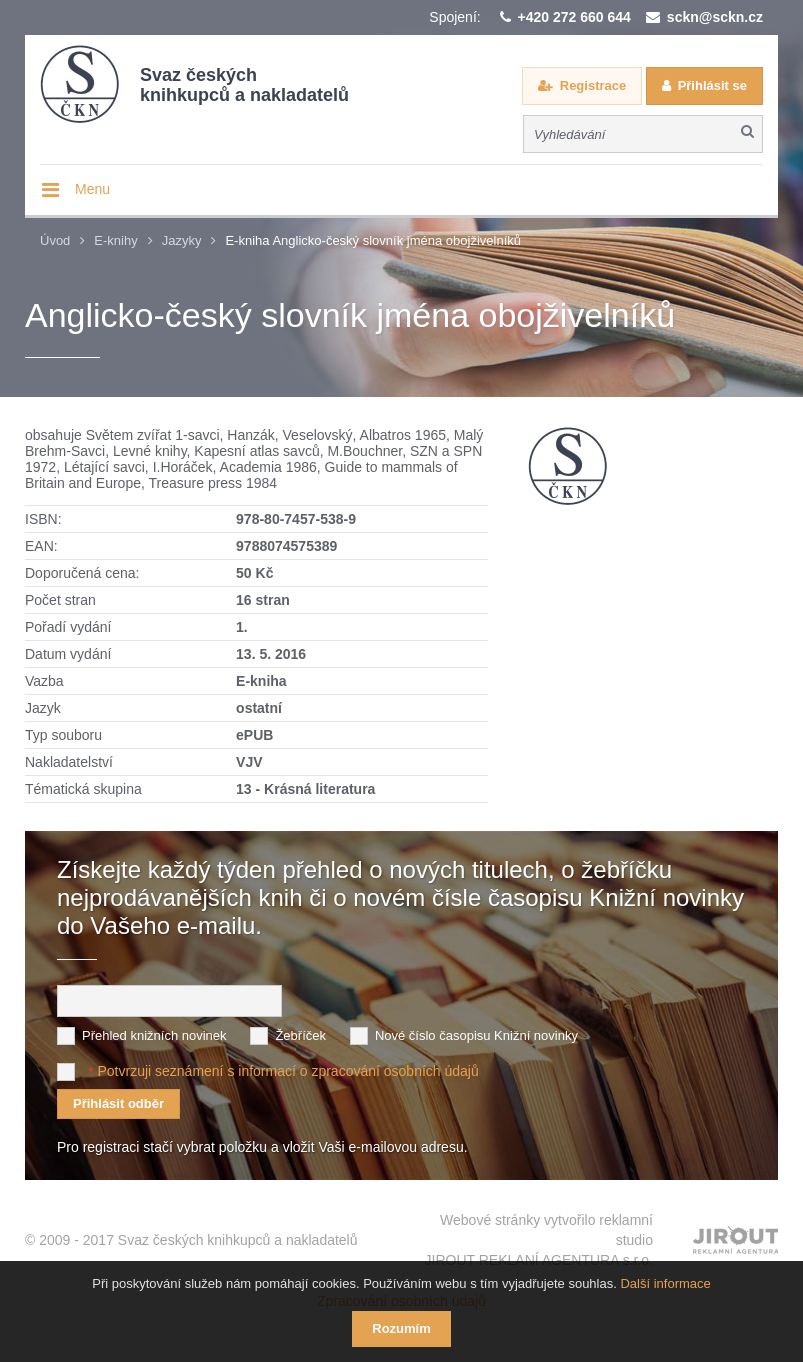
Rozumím (401, 1328)
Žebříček (300, 1035)
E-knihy (115, 240)
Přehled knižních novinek (154, 1035)
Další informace (665, 1283)
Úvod (55, 240)
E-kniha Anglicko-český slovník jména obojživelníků (373, 240)
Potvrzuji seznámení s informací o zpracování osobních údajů (287, 1071)
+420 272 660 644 (574, 17)
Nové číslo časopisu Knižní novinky (476, 1035)
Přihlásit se (712, 85)
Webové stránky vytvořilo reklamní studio (539, 1241)
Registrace (593, 85)
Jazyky (182, 240)
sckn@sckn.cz (715, 17)
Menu (92, 189)
